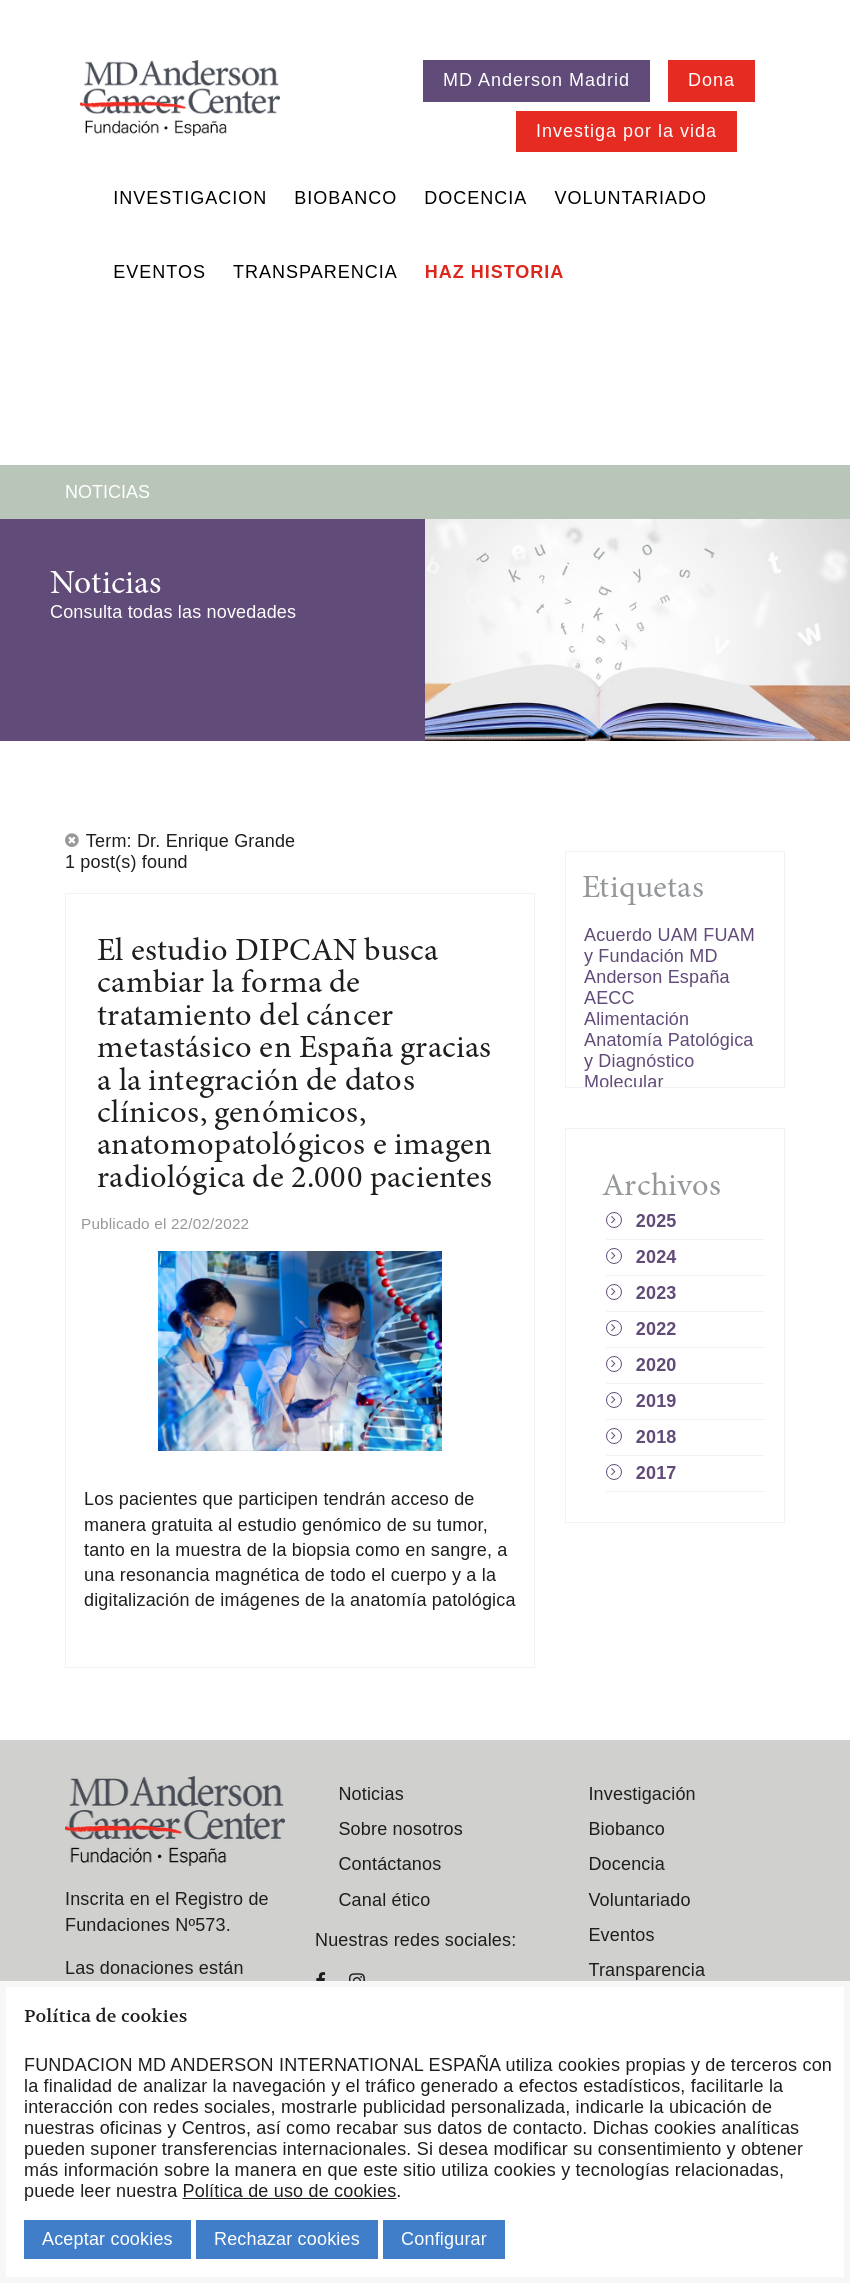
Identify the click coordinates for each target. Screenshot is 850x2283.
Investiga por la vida (626, 131)
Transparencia (315, 272)
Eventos (159, 272)
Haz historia (495, 272)
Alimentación (636, 1019)
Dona (711, 80)
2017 (656, 1473)
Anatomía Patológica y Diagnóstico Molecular (669, 1061)
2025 (656, 1221)
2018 (656, 1437)
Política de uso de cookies (290, 2191)
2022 (656, 1329)
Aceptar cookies (107, 2239)
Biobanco (345, 198)
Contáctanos (389, 1864)
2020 (656, 1365)
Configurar (444, 2239)
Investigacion (190, 198)
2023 (656, 1293)
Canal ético (384, 1900)
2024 (656, 1257)
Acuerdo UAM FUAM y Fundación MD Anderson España (669, 956)
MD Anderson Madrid (536, 80)
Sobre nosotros (400, 1829)
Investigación (641, 1794)
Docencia (475, 198)
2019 (656, 1401)
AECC (609, 998)
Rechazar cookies (287, 2239)
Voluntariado (630, 198)
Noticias (370, 1794)
